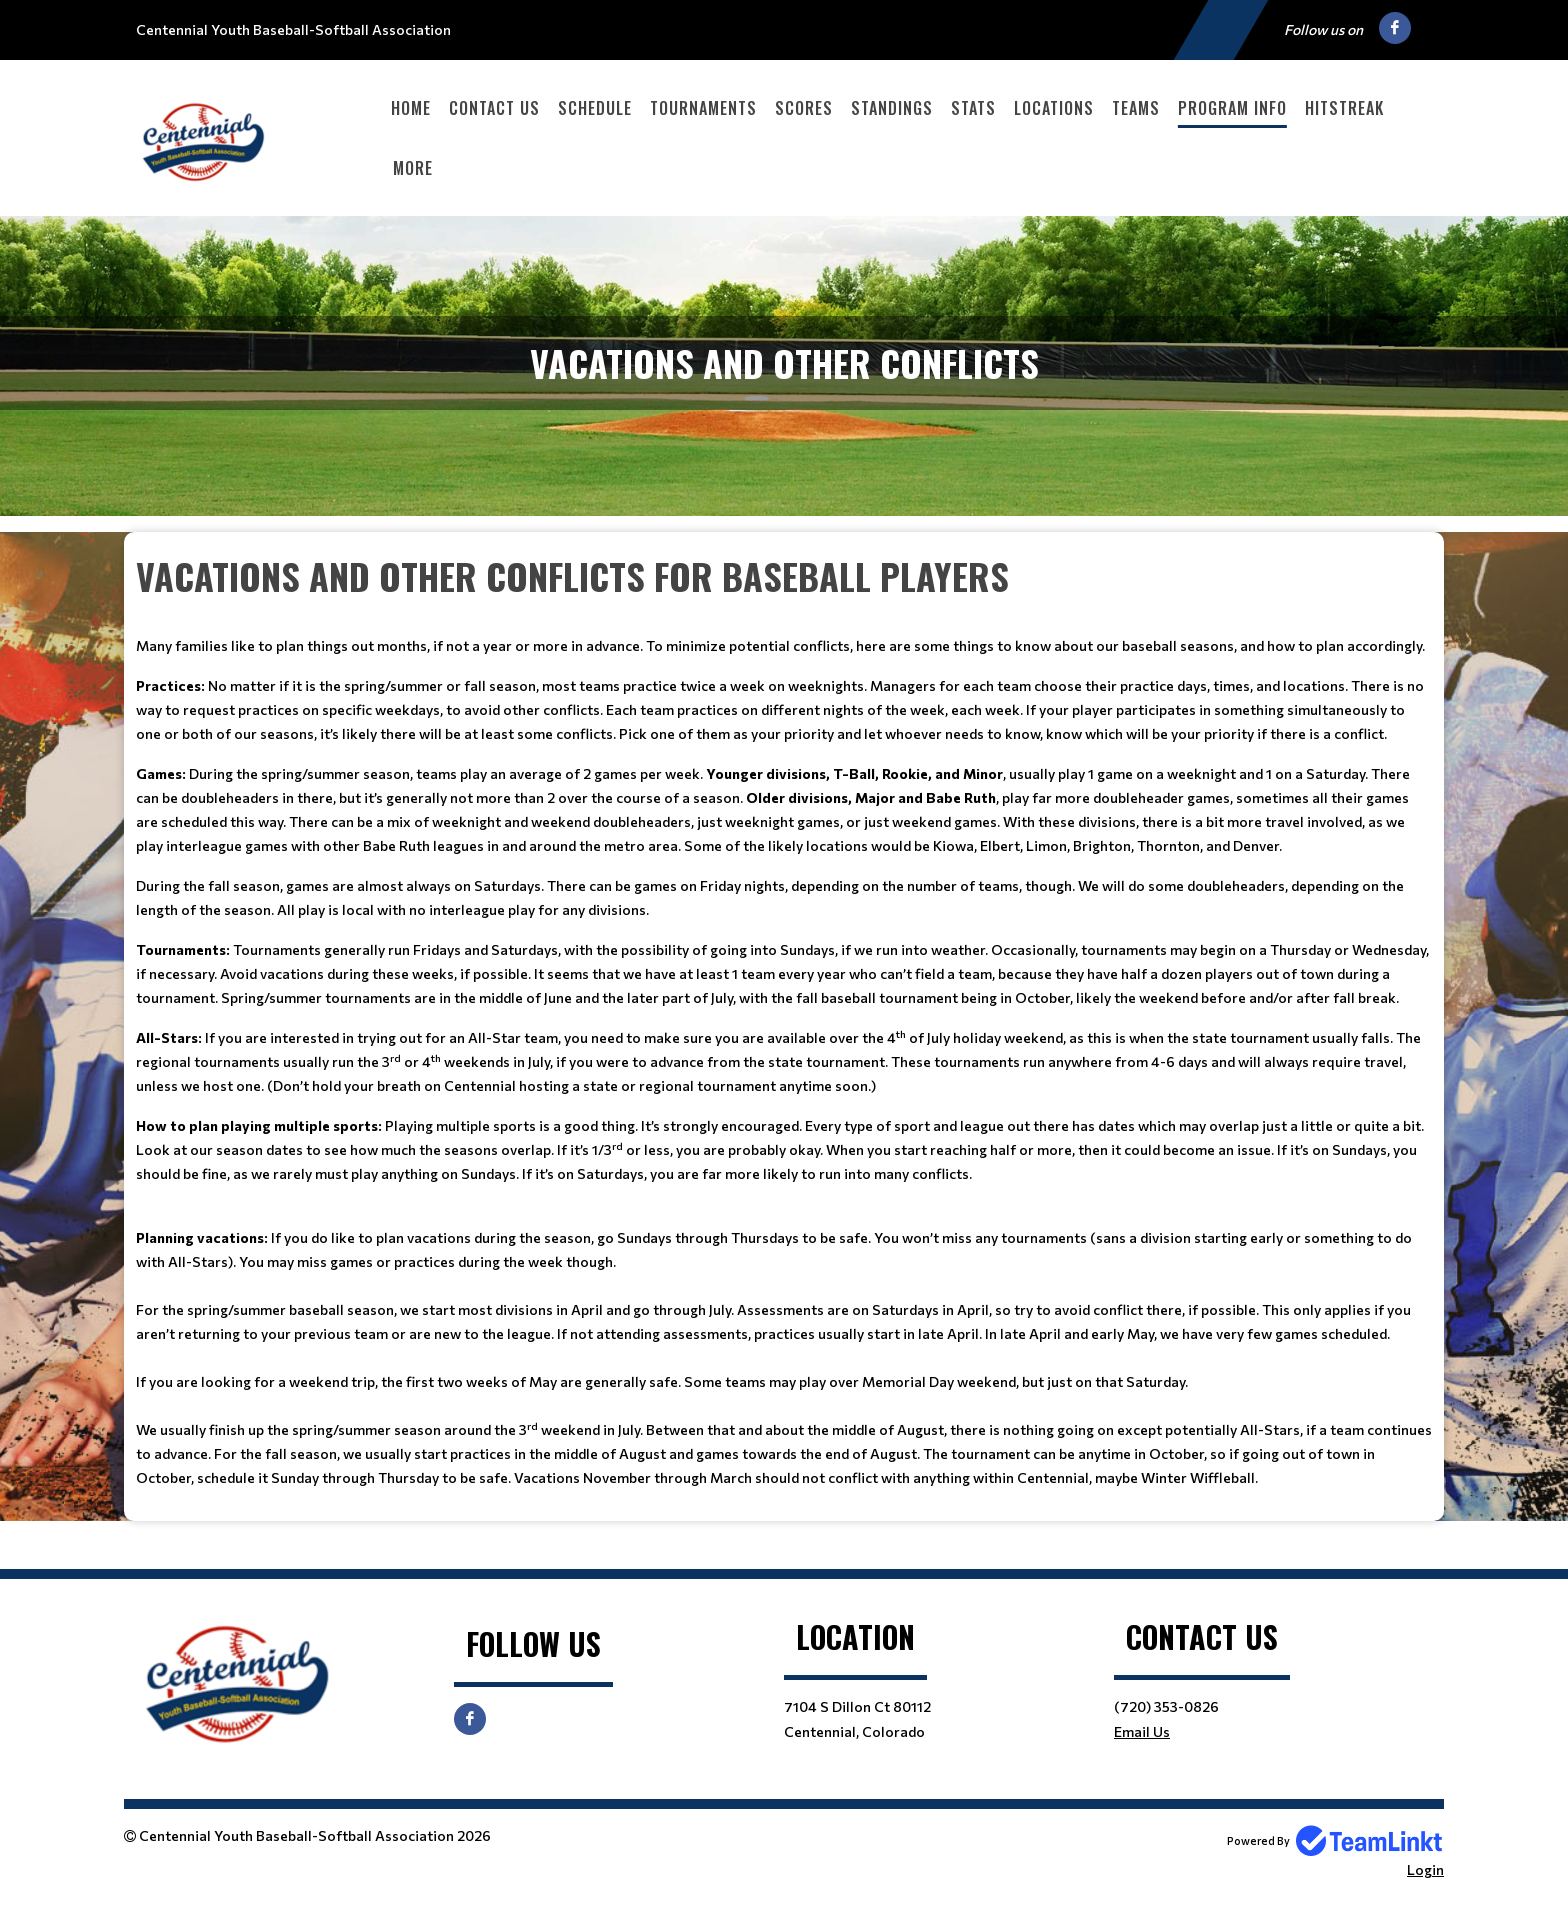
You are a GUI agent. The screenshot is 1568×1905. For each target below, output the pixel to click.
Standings (892, 108)
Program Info (1232, 108)
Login (1425, 1869)
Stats (973, 108)
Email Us (1142, 1731)
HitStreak (1344, 108)
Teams (1136, 108)
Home (411, 108)
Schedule (595, 108)
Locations (1054, 108)
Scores (804, 108)
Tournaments (703, 108)
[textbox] (784, 1019)
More (413, 168)
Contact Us (494, 108)
